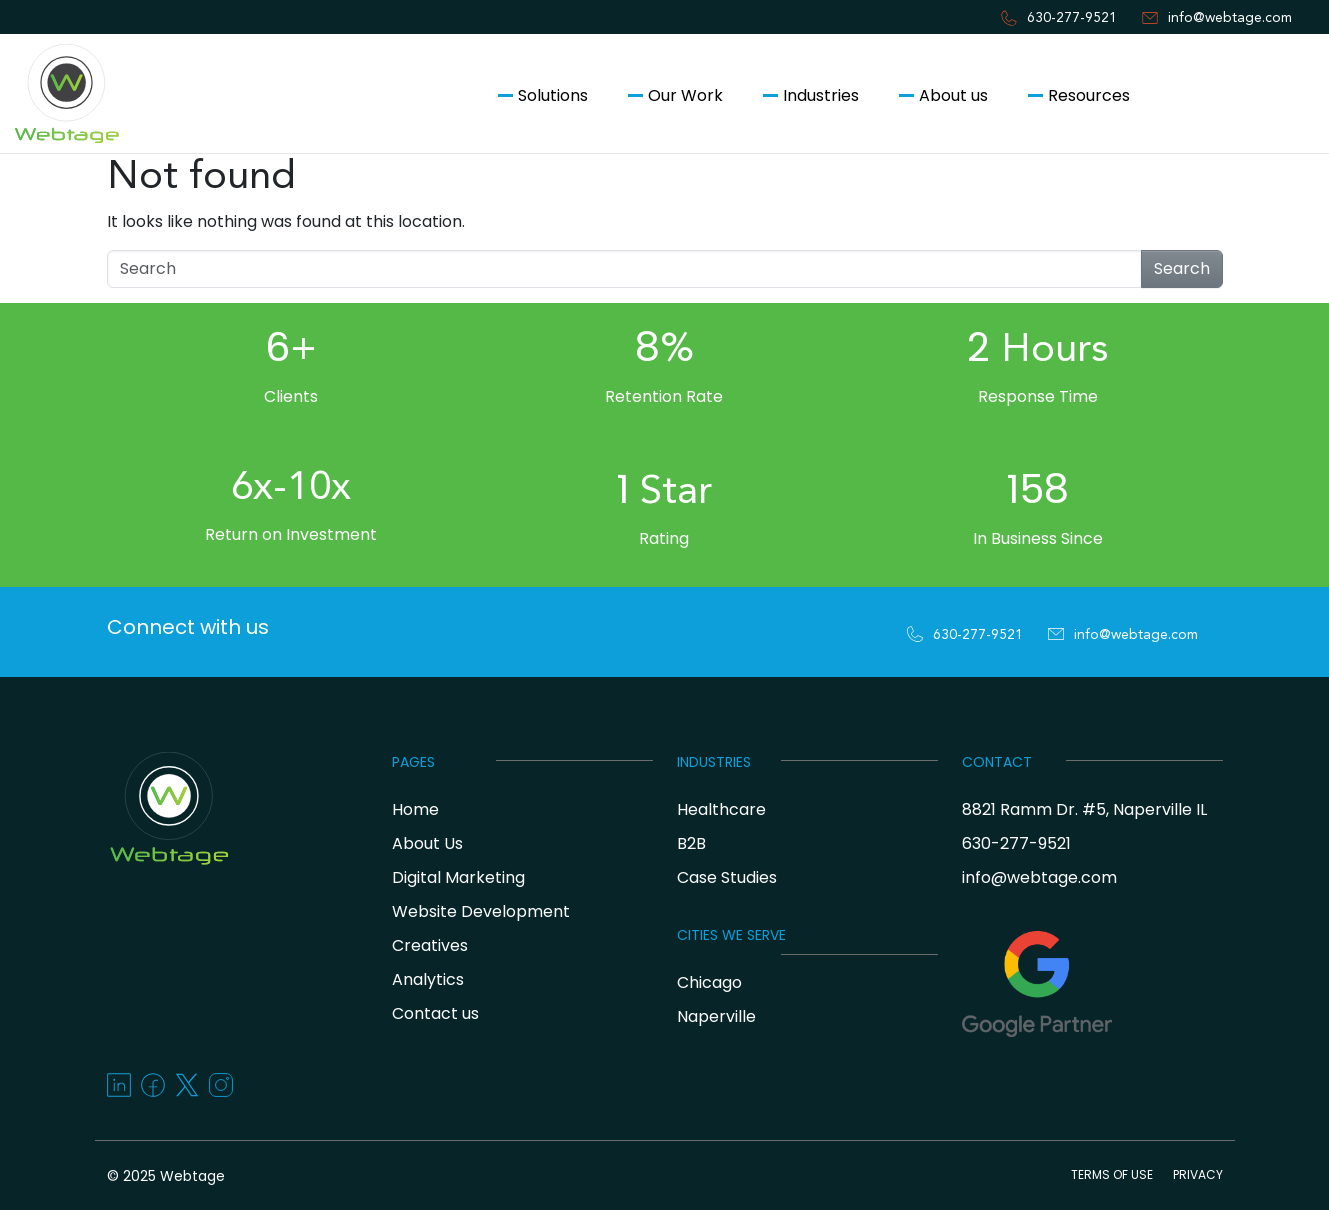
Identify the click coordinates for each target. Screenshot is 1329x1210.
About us (953, 95)
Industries (821, 95)
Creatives (430, 945)
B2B (691, 843)
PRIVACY (1198, 1174)
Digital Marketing (458, 877)
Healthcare (721, 809)
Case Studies (727, 877)
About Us (427, 843)
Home (415, 809)
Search (1182, 268)
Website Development (481, 911)
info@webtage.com (1230, 18)
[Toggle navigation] (24, 188)
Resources (1089, 95)
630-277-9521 (1072, 18)
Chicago (709, 982)
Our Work (685, 95)
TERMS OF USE (1112, 1174)
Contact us (1233, 95)
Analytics (428, 979)
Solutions (553, 95)
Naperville (716, 1016)
